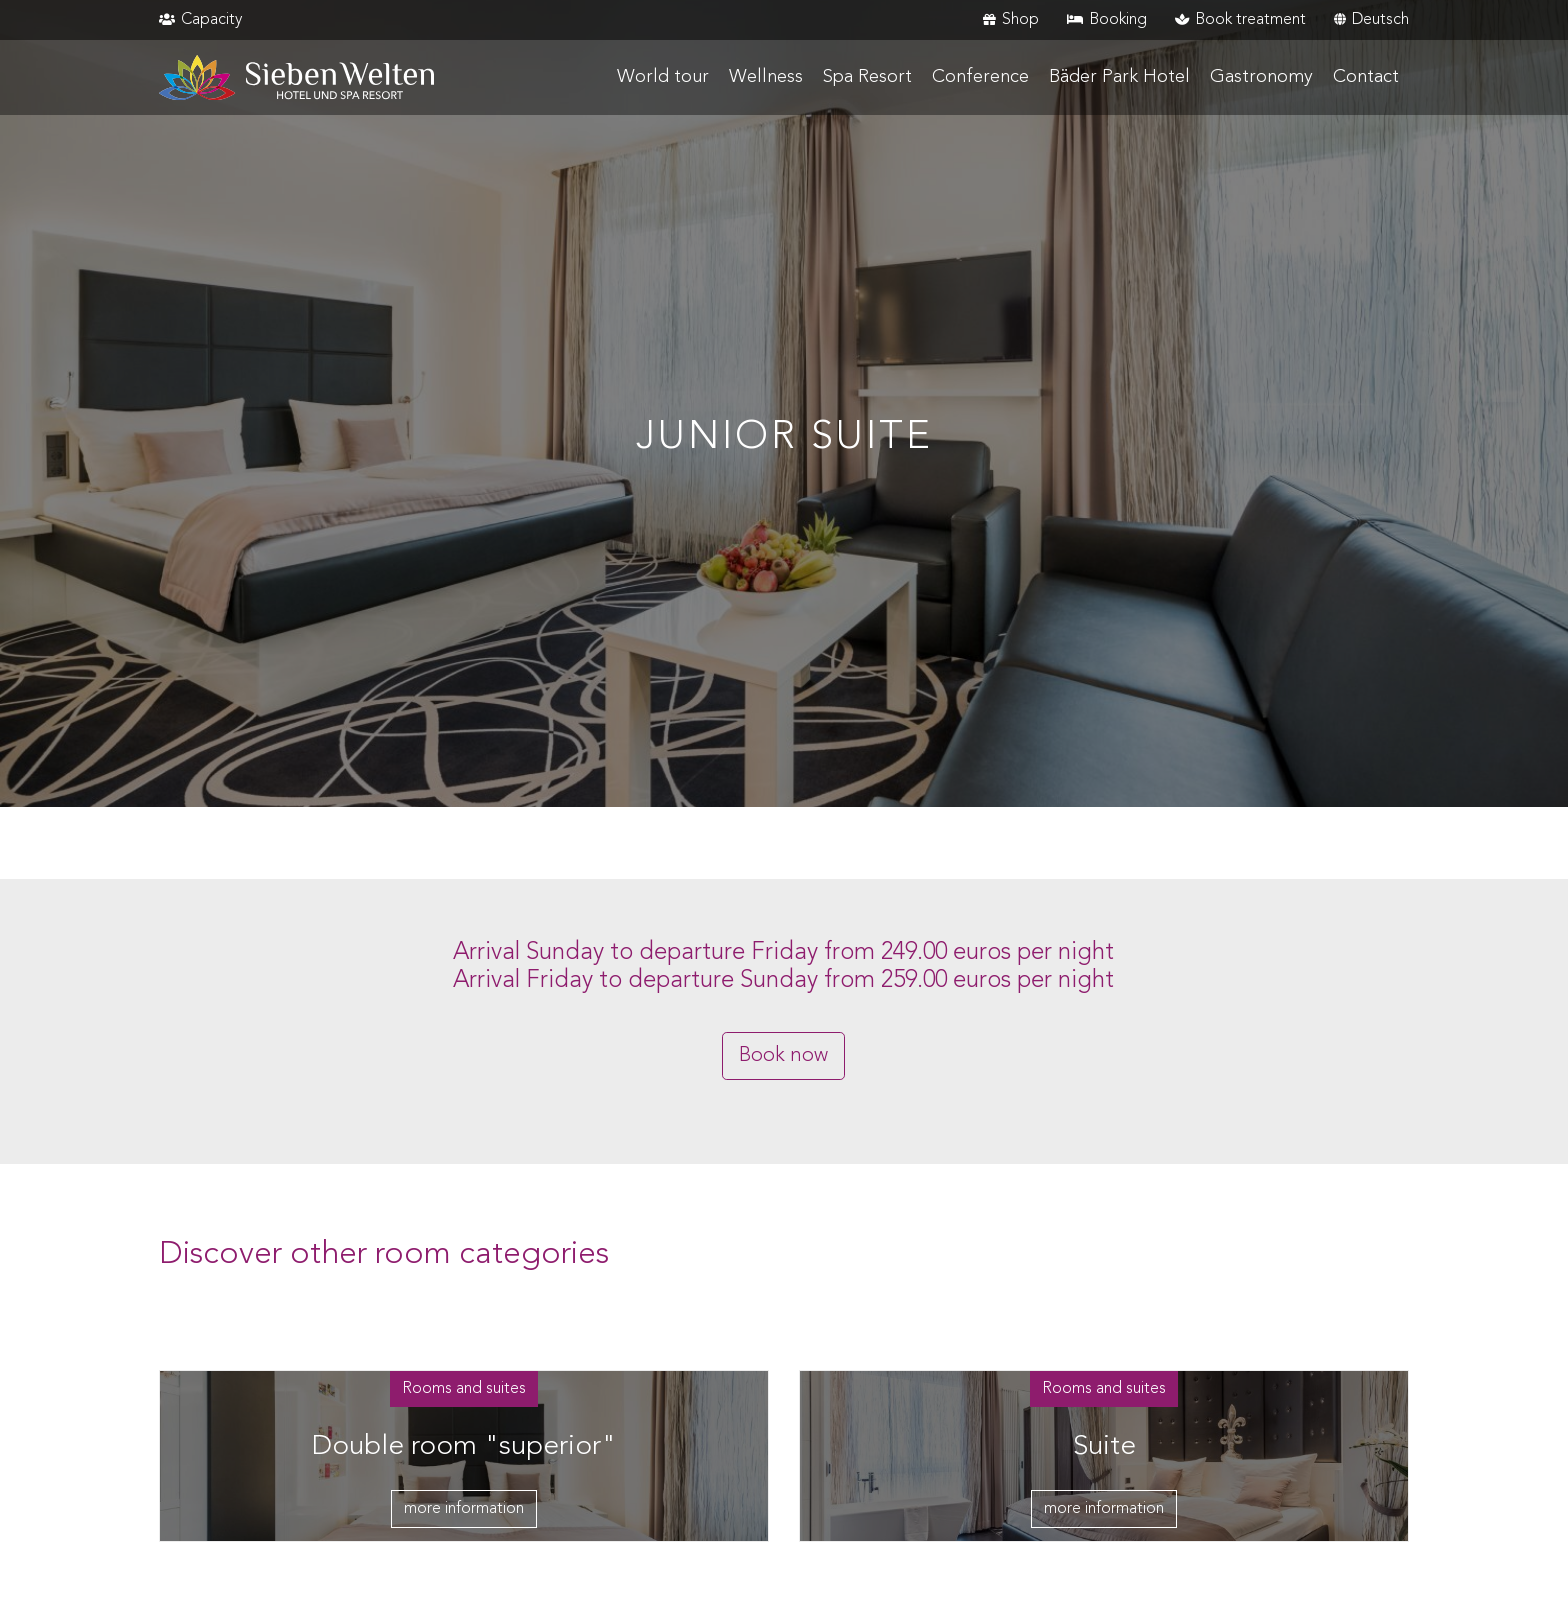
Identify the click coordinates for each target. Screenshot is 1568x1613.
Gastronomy (1261, 77)
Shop (1011, 20)
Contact (1366, 77)
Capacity (200, 20)
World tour (663, 77)
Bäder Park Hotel (1119, 77)
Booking (1107, 20)
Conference (980, 77)
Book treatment (1240, 20)
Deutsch (1371, 20)
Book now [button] (783, 1056)
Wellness (766, 77)
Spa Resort (867, 77)
